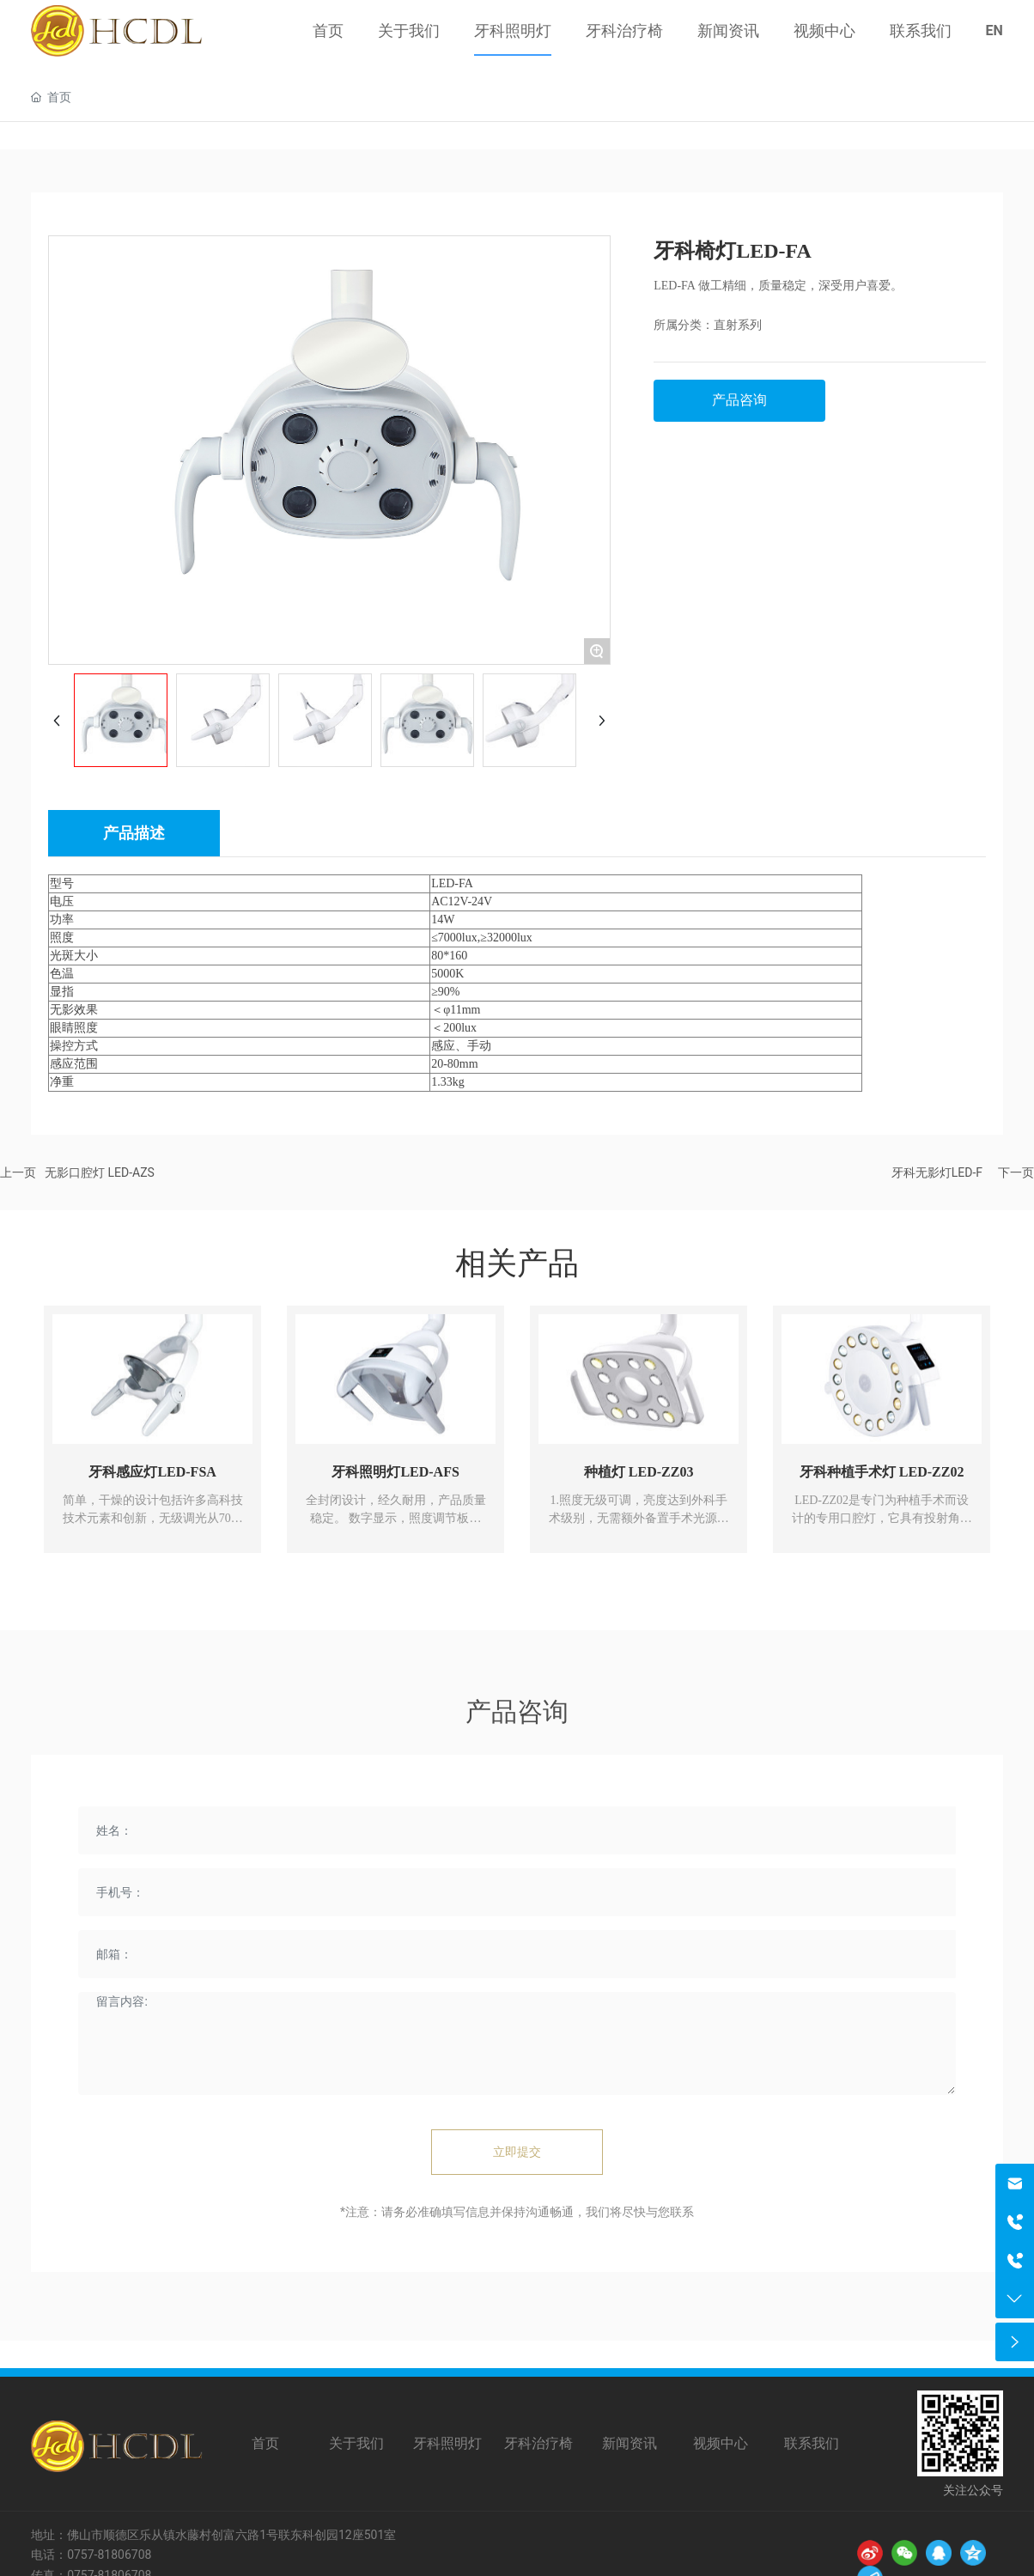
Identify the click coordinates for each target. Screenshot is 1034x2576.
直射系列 (738, 325)
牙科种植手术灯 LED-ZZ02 (882, 1472)
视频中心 (720, 2443)
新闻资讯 (629, 2443)
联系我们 (811, 2443)
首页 (265, 2443)
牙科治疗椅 (538, 2443)
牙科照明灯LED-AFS (395, 1472)
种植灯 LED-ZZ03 (639, 1472)
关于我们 (356, 2443)
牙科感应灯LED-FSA (152, 1472)
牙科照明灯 (447, 2443)
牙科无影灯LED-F (936, 1172)
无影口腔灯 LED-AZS (100, 1172)
